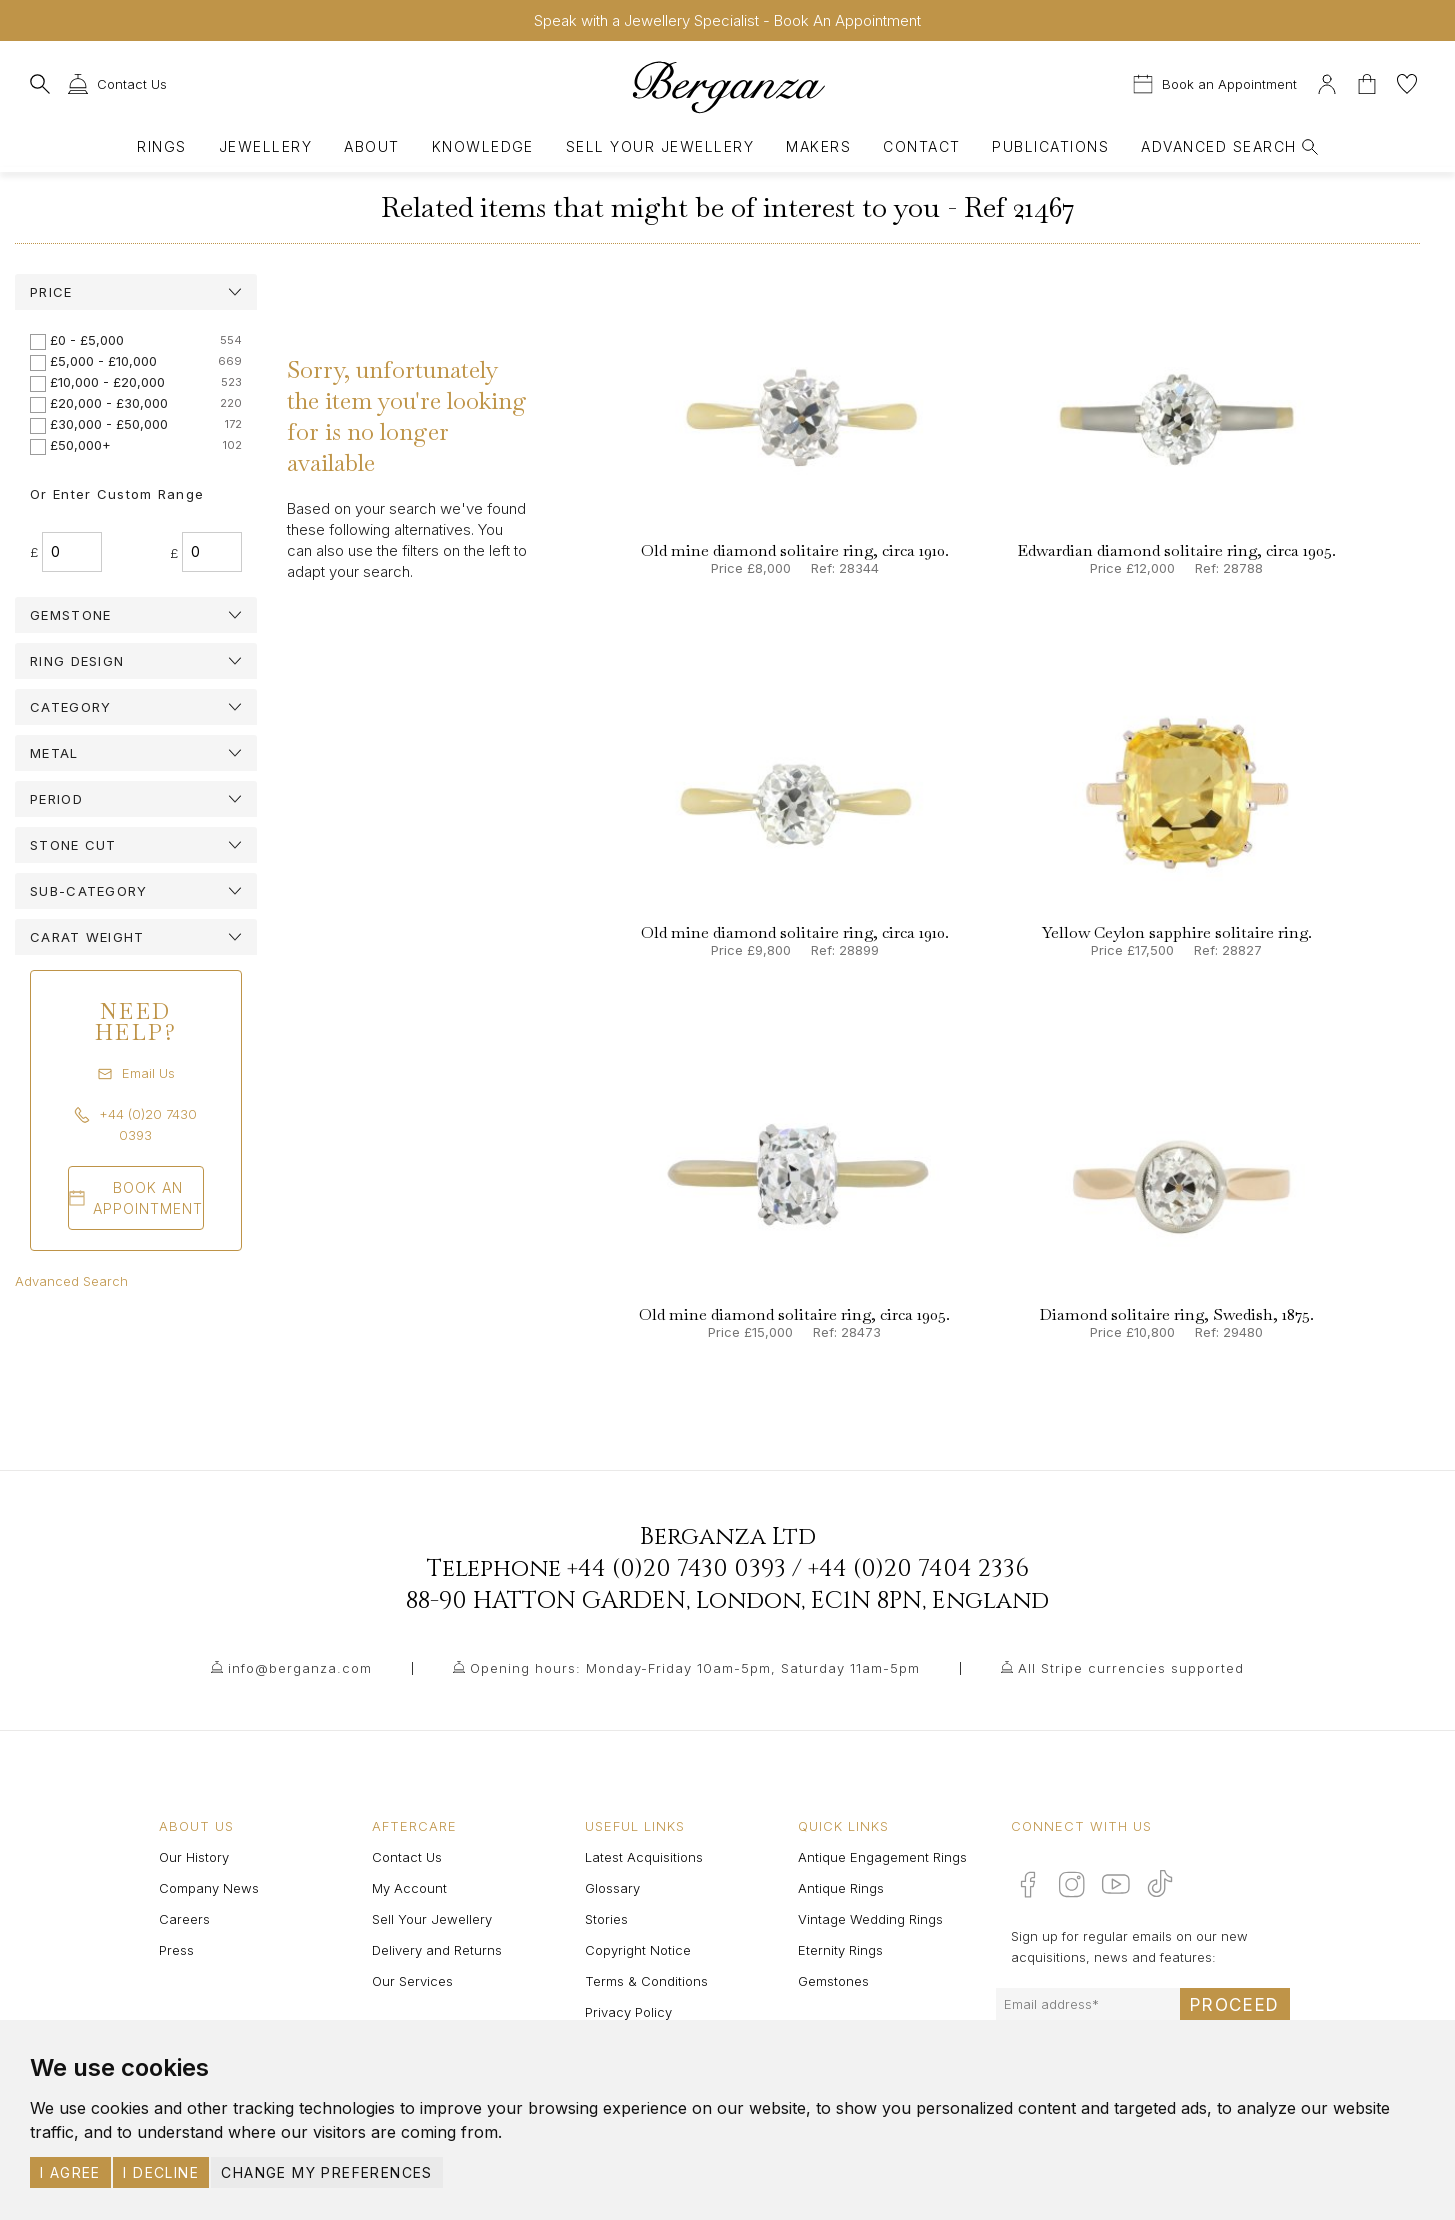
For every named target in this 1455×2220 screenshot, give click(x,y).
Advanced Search (71, 1281)
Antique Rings (841, 1888)
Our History (194, 1857)
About (371, 146)
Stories (606, 1919)
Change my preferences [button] (326, 2172)
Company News (209, 1888)
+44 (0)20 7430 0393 (676, 1569)
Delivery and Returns (437, 1950)
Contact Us (407, 1857)
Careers (184, 1919)
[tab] (136, 292)
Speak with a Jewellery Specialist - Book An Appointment (727, 20)
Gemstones (833, 1981)
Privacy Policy (628, 2012)
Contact (921, 146)
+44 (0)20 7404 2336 (918, 1569)
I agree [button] (70, 2172)
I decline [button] (161, 2172)
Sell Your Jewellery (660, 146)
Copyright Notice (638, 1950)
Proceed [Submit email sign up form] (1235, 2005)
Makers (818, 146)
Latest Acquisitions (644, 1857)
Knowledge (483, 146)
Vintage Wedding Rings (870, 1919)
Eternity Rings (840, 1950)
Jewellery (265, 146)
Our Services (412, 1981)
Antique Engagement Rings (882, 1857)
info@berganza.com (300, 1668)
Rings (161, 146)
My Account (409, 1888)
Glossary (612, 1888)
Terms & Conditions (646, 1981)
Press (176, 1950)
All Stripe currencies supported (1131, 1668)
